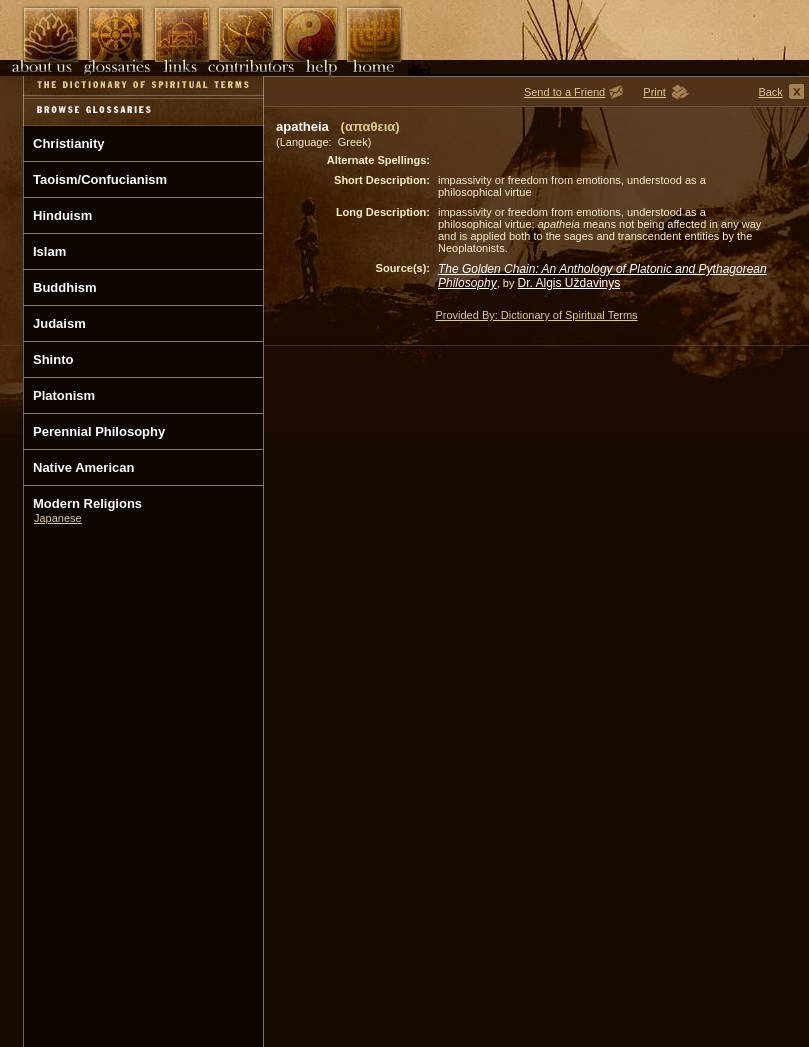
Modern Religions (87, 503)
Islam (49, 251)
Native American (83, 467)
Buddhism (65, 287)
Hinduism (62, 215)
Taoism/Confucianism (100, 179)
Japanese (58, 518)
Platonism (64, 395)
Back (770, 92)
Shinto (53, 359)
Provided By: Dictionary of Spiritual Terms (536, 315)
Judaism (59, 323)
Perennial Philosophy (99, 431)
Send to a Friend (564, 92)
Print (654, 92)
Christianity (69, 143)
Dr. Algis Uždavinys (569, 283)
